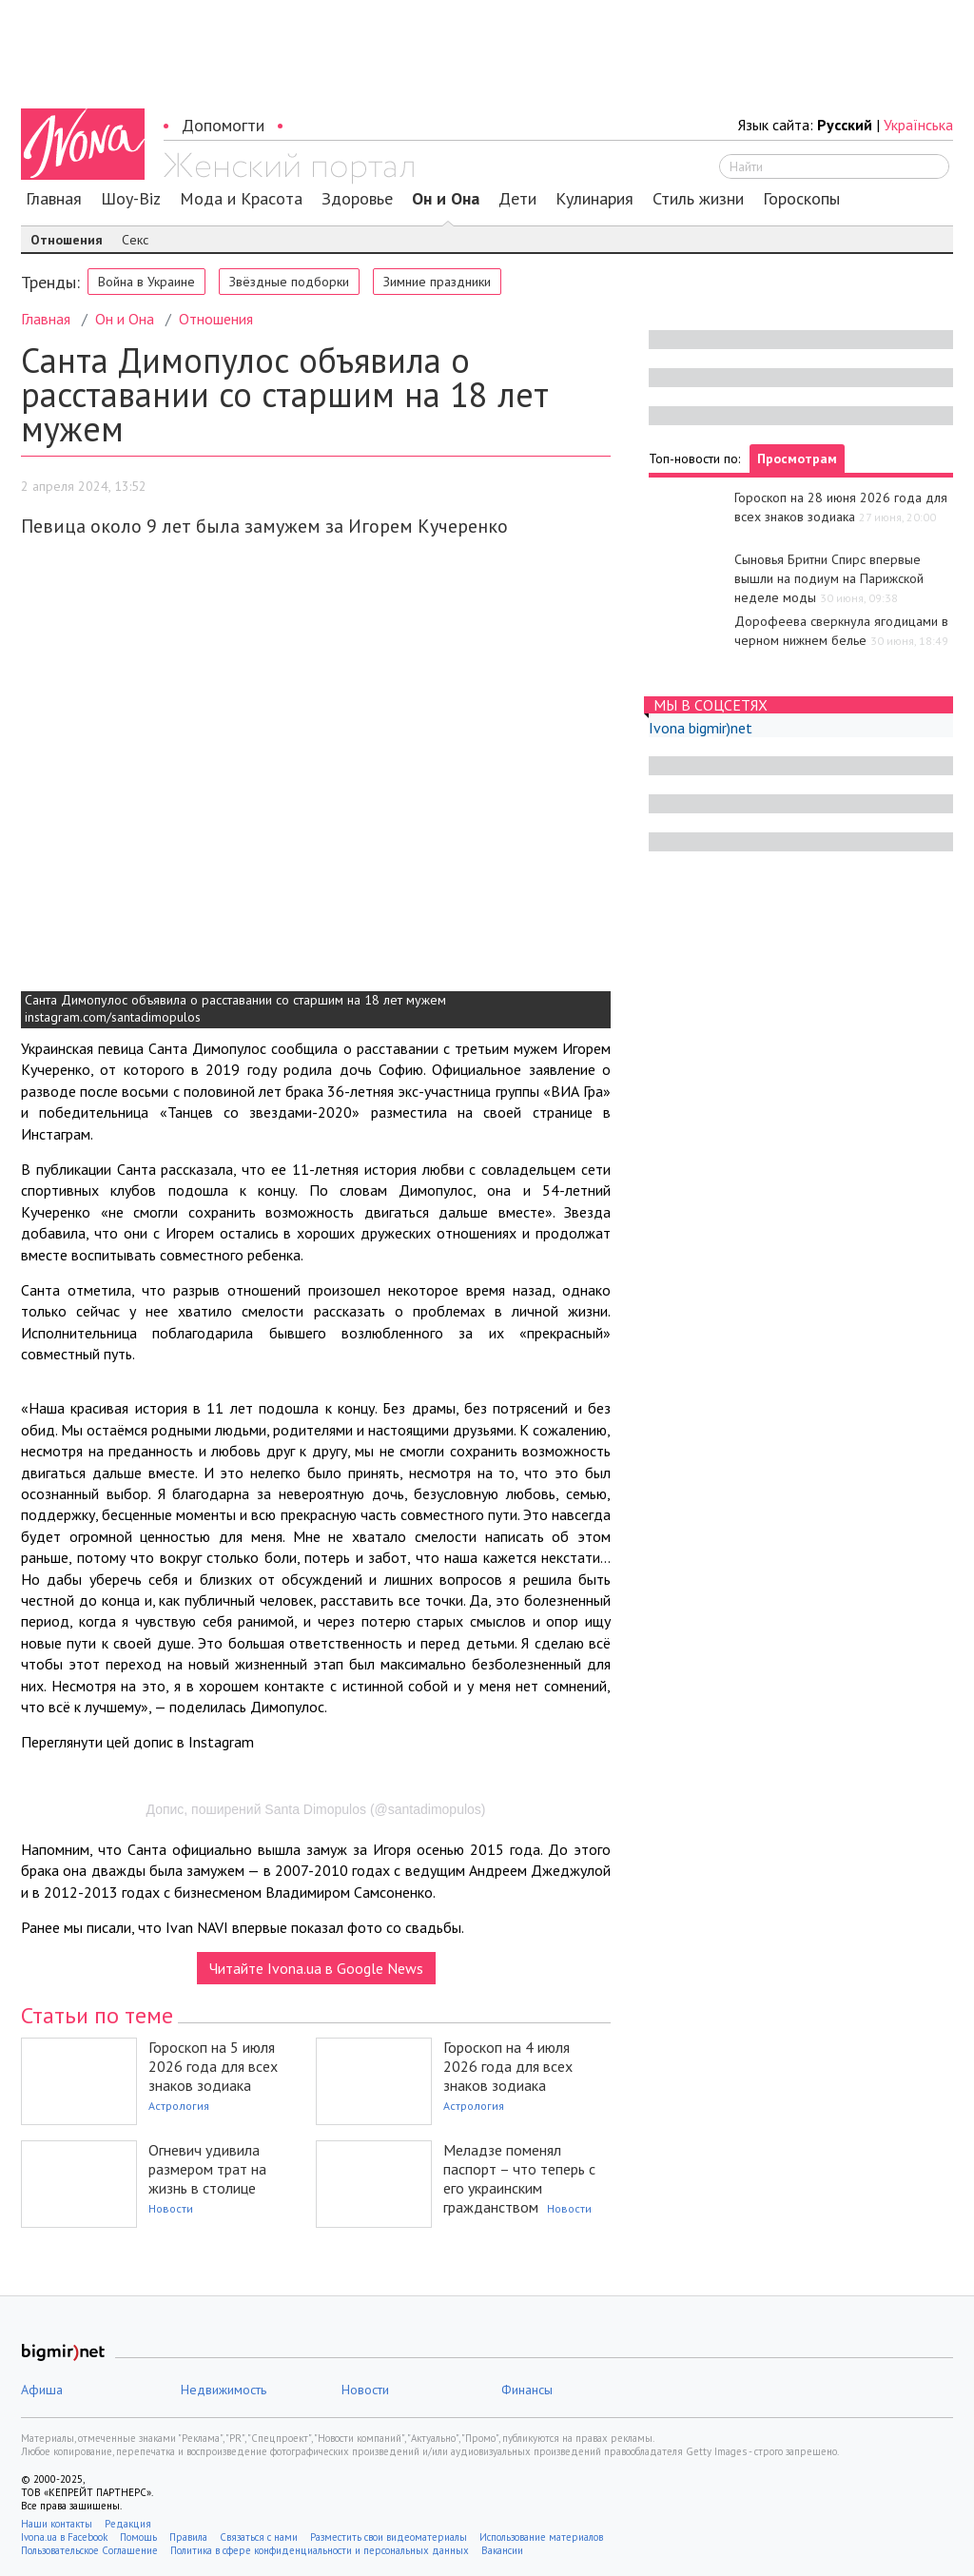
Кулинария (594, 198)
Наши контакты (56, 2523)
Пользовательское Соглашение (89, 2550)
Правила (188, 2537)
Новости (170, 2208)
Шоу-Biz (131, 198)
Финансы (527, 2389)
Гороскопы (801, 198)
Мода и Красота (241, 198)
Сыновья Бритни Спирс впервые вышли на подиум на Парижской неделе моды (829, 578)
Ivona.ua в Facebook (64, 2537)
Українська (918, 124)
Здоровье (357, 198)
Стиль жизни (698, 198)
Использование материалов (541, 2537)
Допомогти (223, 125)
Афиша (42, 2389)
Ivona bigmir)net (700, 727)
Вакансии (502, 2550)
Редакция (128, 2523)
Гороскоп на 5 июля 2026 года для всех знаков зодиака (213, 2066)
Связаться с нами (259, 2537)
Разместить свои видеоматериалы (388, 2537)
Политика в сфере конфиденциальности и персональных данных (319, 2550)
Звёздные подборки (289, 281)
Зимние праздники (437, 281)
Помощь (138, 2537)
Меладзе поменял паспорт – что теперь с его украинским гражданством (519, 2178)
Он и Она (445, 198)
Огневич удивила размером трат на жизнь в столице (207, 2168)
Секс (135, 239)
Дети (517, 198)
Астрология (178, 2105)
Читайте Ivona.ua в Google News (316, 1968)
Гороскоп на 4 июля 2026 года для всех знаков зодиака (508, 2066)
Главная (54, 198)
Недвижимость (223, 2389)
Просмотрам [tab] (797, 458)
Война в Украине (146, 281)
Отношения (66, 239)
